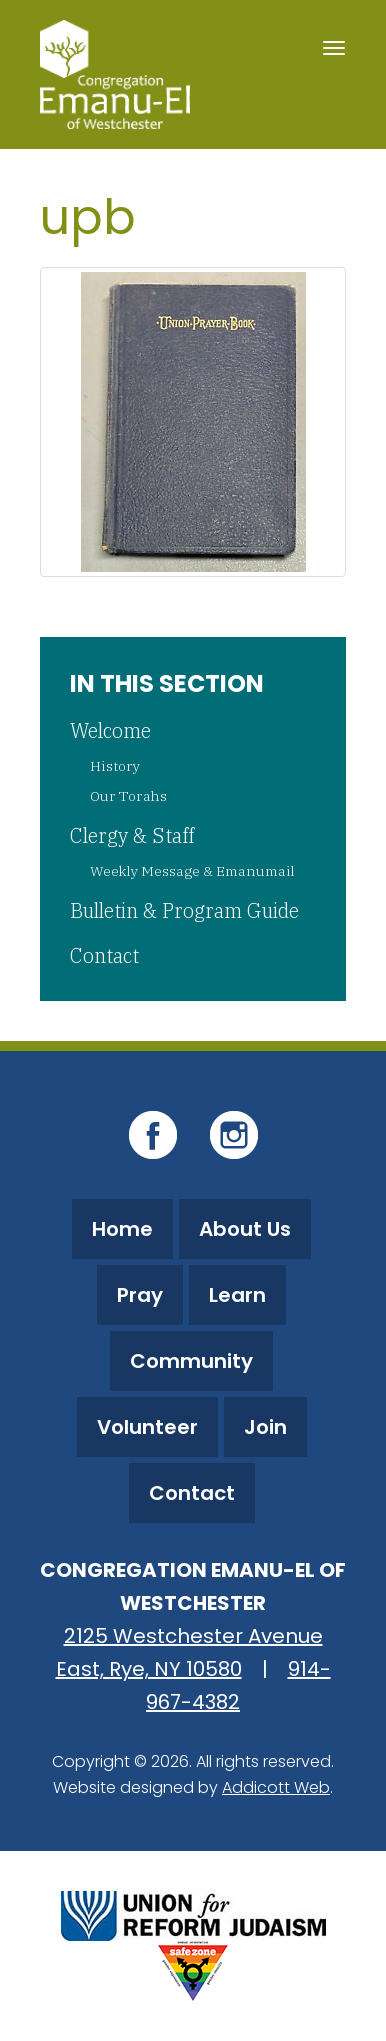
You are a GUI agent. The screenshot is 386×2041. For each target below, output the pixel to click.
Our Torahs (128, 796)
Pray (140, 1295)
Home (122, 1229)
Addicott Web (276, 1787)
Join (265, 1427)
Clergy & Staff (132, 835)
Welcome (110, 730)
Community (191, 1361)
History (115, 766)
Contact (104, 955)
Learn (237, 1295)
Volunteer (147, 1427)
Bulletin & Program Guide (184, 910)
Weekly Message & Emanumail (192, 871)
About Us (245, 1229)
